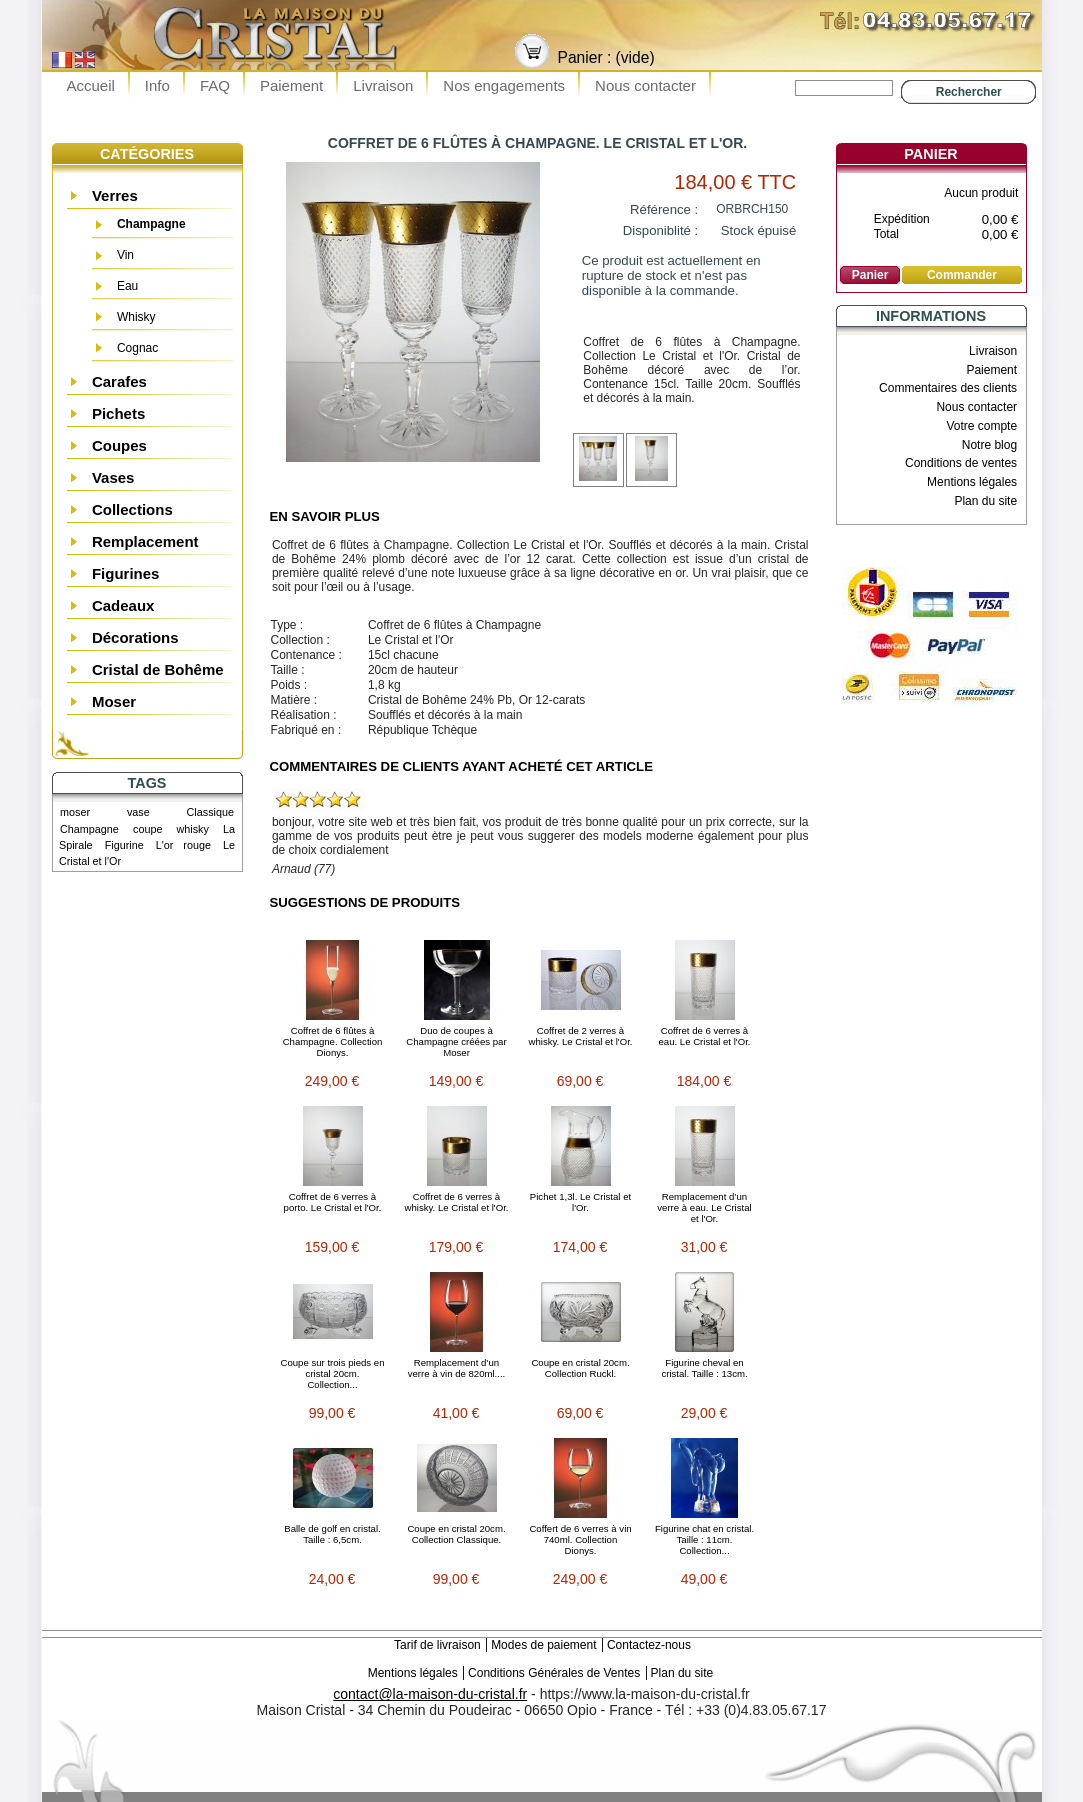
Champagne (151, 224)
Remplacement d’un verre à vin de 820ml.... (457, 1368)
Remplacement (145, 541)
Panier (930, 154)
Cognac (137, 348)
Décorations (135, 637)
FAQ (215, 85)
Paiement (291, 85)
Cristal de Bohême (158, 669)
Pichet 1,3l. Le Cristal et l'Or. (580, 1202)
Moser (114, 701)
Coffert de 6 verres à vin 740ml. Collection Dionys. (580, 1539)
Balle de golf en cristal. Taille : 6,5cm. (332, 1534)
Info (157, 85)
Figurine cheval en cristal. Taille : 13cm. (704, 1368)
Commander (962, 275)
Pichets (118, 413)
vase (138, 812)
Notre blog (989, 445)
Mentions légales (972, 482)
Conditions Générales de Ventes (554, 1673)
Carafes (119, 381)
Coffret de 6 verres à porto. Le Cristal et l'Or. (333, 1202)
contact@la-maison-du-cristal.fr (430, 1694)
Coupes (119, 445)
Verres (115, 195)
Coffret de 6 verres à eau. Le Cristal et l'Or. (705, 1036)
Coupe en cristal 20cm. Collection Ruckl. (580, 1368)
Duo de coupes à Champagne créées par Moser (456, 1041)
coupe (147, 829)
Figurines (126, 573)
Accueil (91, 85)
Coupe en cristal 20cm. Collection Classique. (456, 1534)
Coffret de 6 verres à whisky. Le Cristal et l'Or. (456, 1202)
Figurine (124, 845)
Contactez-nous (649, 1645)
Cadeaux (123, 605)
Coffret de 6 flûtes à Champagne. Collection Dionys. (333, 1041)
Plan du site (985, 501)
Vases (113, 477)
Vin (125, 255)
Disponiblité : (661, 230)
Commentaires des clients (948, 388)
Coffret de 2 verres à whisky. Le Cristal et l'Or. (580, 1036)
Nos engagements (504, 85)
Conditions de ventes (961, 463)
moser (75, 812)
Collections (132, 509)
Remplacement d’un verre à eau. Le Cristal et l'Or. (704, 1207)
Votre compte (981, 426)
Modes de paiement (543, 1645)
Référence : (664, 209)
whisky (193, 829)
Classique (210, 812)
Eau (127, 286)
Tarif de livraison (437, 1645)
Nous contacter (645, 85)
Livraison (383, 85)
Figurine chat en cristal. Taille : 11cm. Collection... (704, 1539)
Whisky (136, 317)
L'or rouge (183, 845)
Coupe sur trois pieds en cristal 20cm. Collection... (333, 1373)
